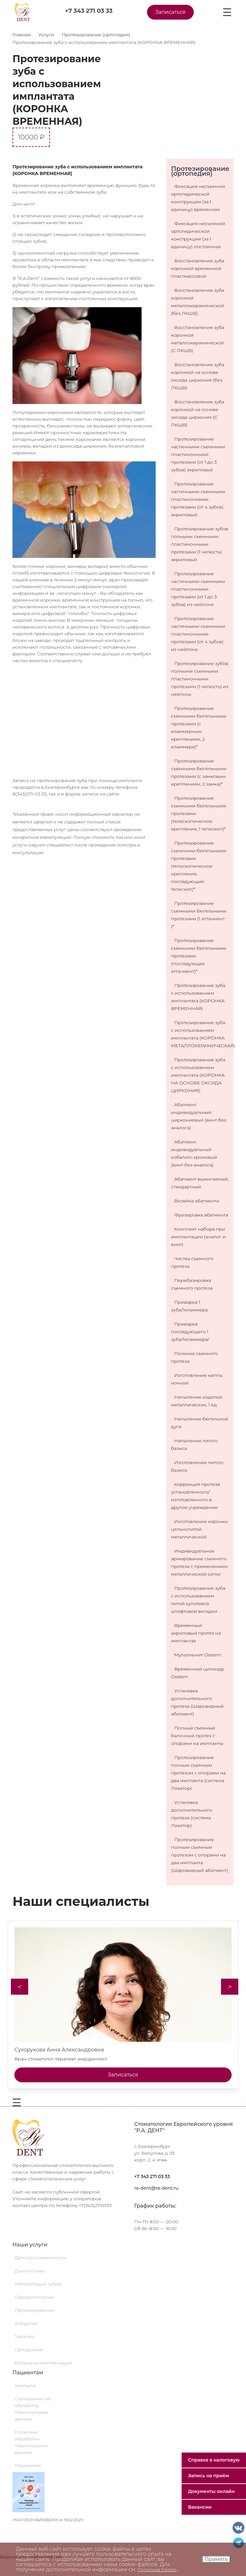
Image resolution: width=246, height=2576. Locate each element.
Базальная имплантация (43, 2363)
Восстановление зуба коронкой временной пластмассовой (197, 268)
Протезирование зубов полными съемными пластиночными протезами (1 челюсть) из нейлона (199, 679)
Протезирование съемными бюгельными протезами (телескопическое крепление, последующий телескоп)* (198, 866)
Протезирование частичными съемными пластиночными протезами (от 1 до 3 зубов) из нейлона (198, 589)
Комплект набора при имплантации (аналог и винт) (198, 1236)
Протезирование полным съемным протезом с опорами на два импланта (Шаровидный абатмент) (199, 1855)
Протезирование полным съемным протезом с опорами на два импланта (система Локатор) (198, 1773)
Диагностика (30, 2271)
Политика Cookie (157, 2569)
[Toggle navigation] (227, 12)
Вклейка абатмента (196, 1201)
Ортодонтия (29, 2350)
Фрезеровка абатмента (201, 1215)
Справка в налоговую (214, 2460)
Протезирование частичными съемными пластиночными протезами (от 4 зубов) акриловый (198, 499)
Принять (216, 2559)
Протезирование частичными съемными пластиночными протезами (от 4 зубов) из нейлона (198, 634)
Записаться (170, 12)
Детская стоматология (40, 2257)
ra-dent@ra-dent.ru (156, 2188)
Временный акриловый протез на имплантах (196, 1633)
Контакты (25, 2385)
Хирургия (26, 2323)
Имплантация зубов (38, 2284)
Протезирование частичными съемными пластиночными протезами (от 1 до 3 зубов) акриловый (198, 454)
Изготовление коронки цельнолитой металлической (199, 1529)
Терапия (24, 2336)
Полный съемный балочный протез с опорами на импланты (197, 1735)
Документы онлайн (211, 2491)
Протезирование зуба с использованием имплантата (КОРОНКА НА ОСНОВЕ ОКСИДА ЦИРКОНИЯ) (198, 1075)
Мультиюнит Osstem (197, 1655)
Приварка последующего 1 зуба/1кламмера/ (190, 1331)
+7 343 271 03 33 (152, 2176)
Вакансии (199, 2507)
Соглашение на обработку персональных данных (32, 2409)
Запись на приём (208, 2476)
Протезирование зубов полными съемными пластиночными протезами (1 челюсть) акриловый (199, 544)
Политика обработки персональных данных (31, 2442)
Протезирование (34, 2310)
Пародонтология (34, 2297)
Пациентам (28, 2465)
